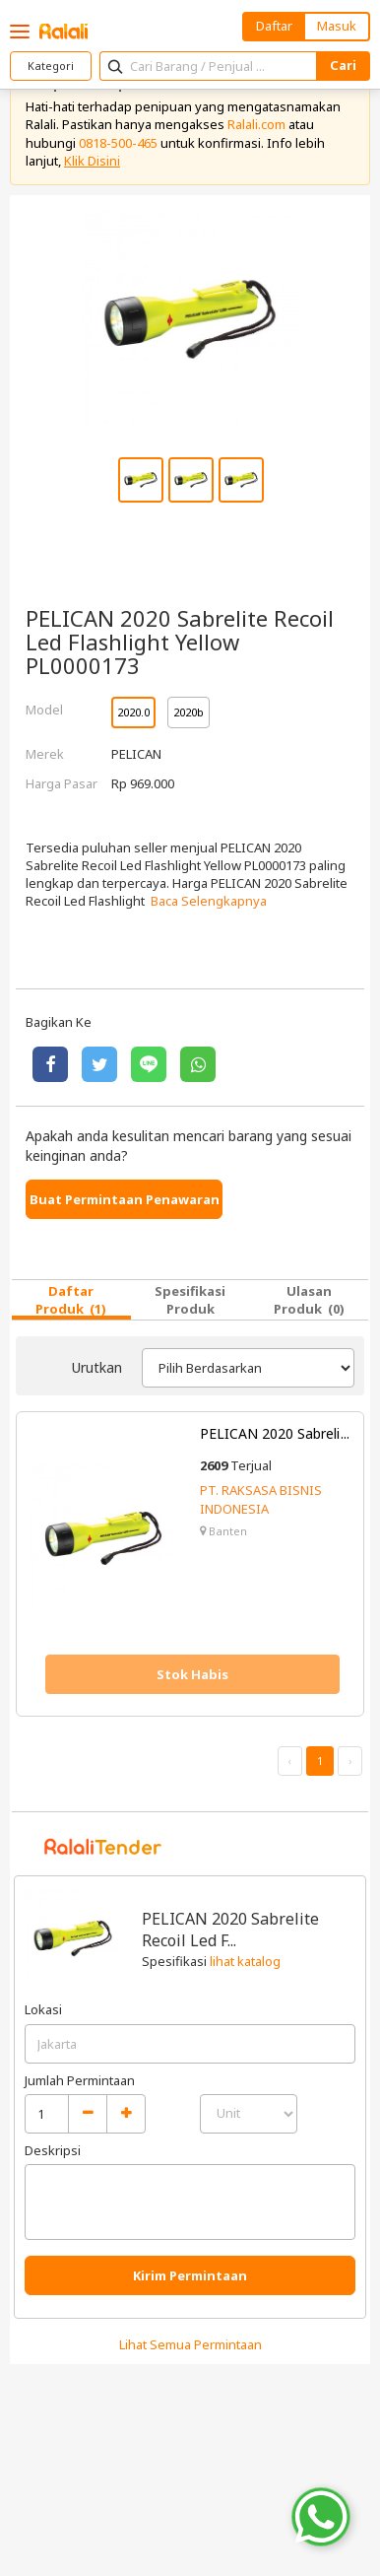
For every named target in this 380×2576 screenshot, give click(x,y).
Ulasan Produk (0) (309, 1300)
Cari (343, 65)
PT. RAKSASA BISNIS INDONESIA (261, 1499)
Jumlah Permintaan (80, 2080)
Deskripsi (53, 2150)
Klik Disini (92, 160)
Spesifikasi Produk (190, 1300)
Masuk (336, 25)
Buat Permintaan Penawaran (125, 1199)
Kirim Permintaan (190, 2275)
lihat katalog (245, 1961)
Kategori (51, 65)
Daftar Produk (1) (70, 1300)
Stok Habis (192, 1674)
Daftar (274, 25)
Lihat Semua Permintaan (190, 2344)
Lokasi (43, 2009)
